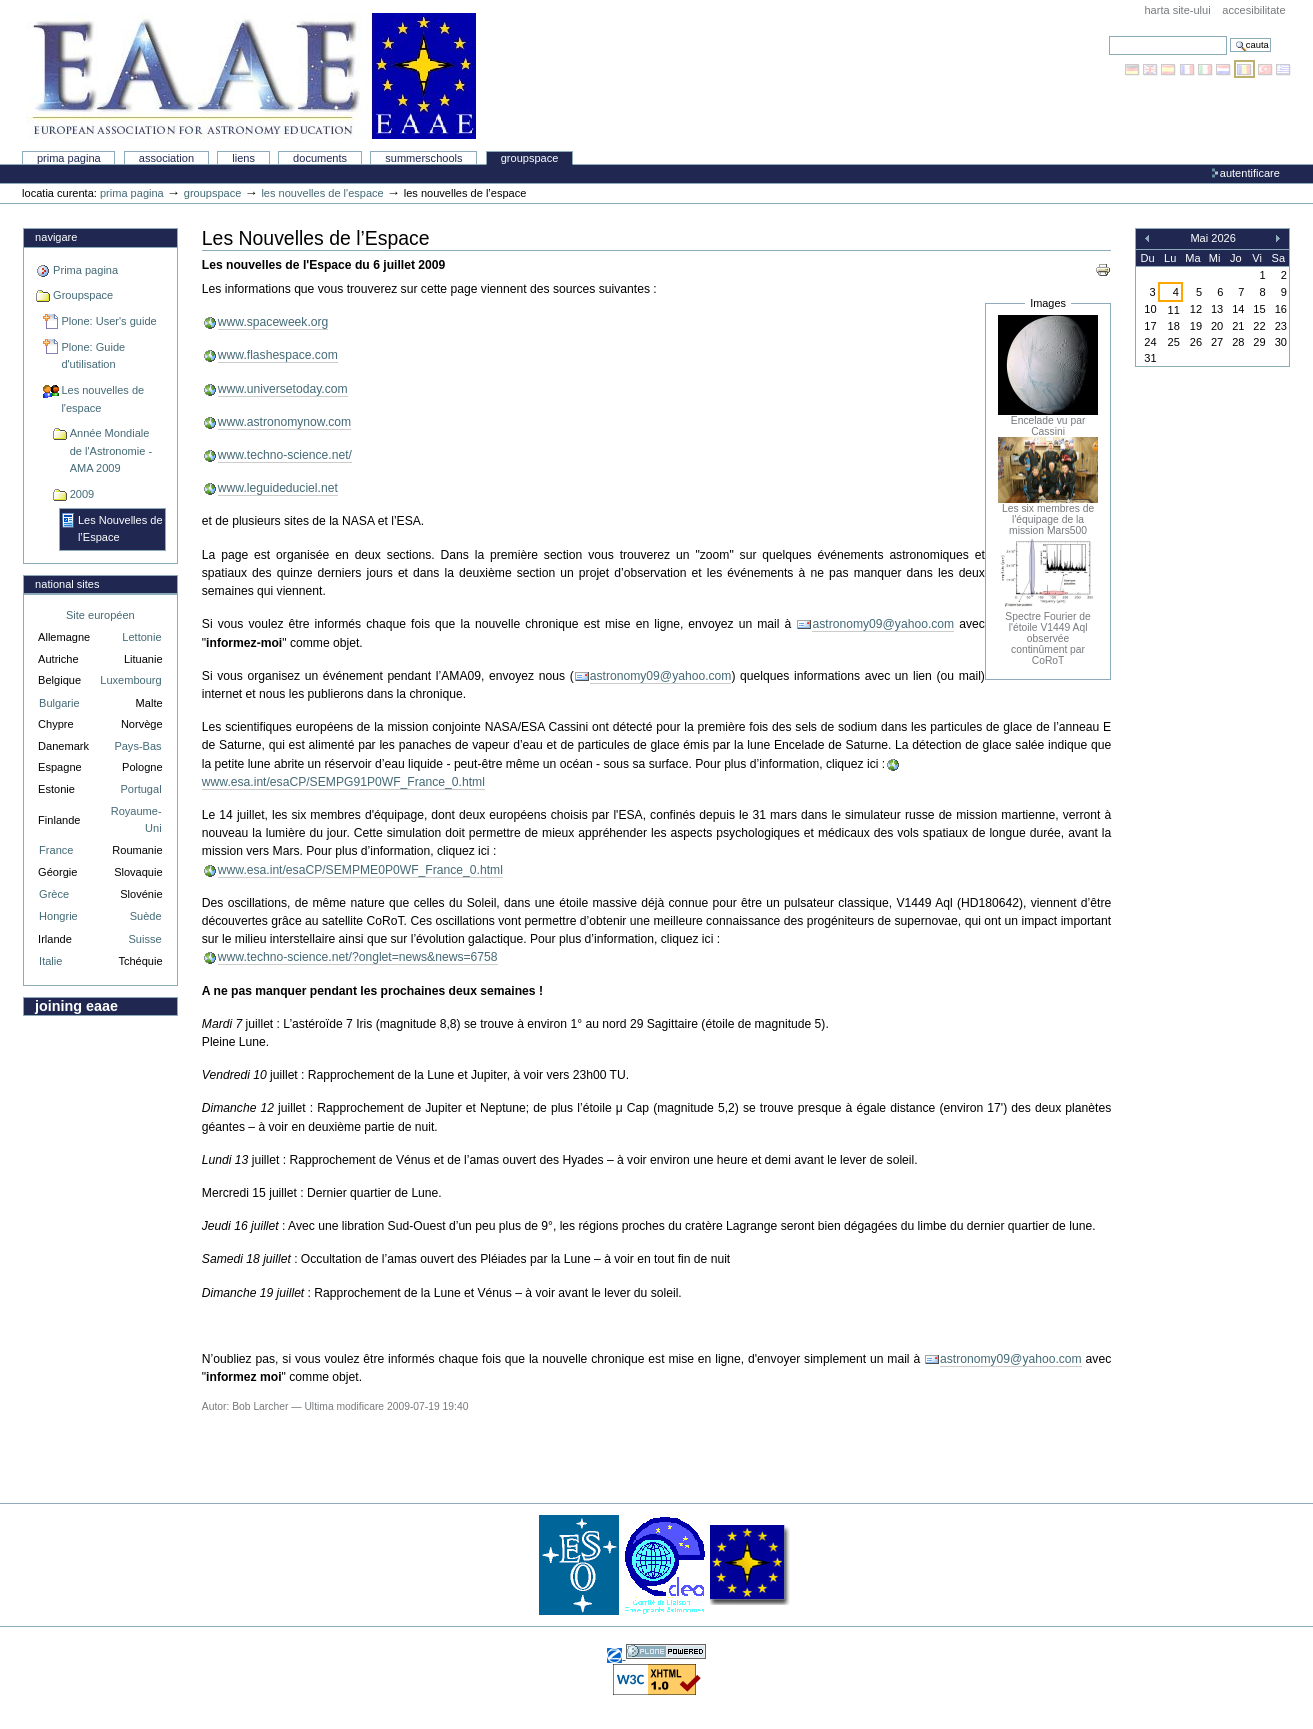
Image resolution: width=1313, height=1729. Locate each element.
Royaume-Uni (136, 819)
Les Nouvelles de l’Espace (120, 529)
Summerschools (423, 158)
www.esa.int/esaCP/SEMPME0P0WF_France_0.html (360, 870)
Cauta (1108, 35)
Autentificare (1250, 173)
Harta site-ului (1177, 10)
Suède (146, 916)
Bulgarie (59, 703)
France (56, 850)
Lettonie (141, 637)
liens (243, 158)
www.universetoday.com (283, 389)
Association (166, 158)
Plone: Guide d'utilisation (93, 356)
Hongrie (58, 916)
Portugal (141, 789)
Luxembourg (130, 680)
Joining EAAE (76, 1006)
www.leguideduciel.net (278, 488)
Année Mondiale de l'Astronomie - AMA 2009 (111, 450)
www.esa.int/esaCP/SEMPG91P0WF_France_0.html (343, 782)
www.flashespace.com (278, 355)
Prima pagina (69, 158)
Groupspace (530, 158)
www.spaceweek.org (273, 322)
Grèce (54, 894)
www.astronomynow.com (284, 422)
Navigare (56, 237)
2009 (82, 494)
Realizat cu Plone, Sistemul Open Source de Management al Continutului (666, 1651)
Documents (320, 158)
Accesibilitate (1253, 10)
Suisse (144, 939)
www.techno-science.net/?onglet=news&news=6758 (358, 957)
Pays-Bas (137, 746)
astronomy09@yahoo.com (883, 624)
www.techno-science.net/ (285, 455)
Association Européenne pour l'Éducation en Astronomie (251, 76)
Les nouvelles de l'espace (322, 193)
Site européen (100, 615)
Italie (50, 961)
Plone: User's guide (108, 321)
